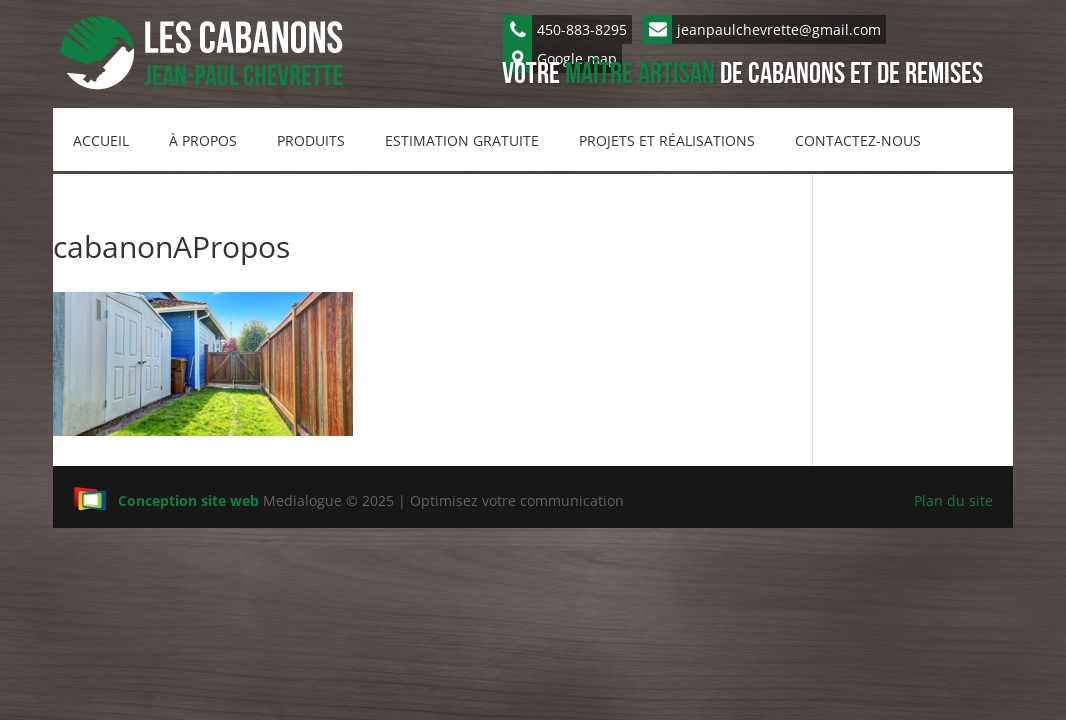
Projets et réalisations (667, 140)
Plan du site (953, 500)
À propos (203, 140)
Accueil (101, 140)
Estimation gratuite (462, 140)
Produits (311, 140)
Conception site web (166, 500)
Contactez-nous (858, 140)
